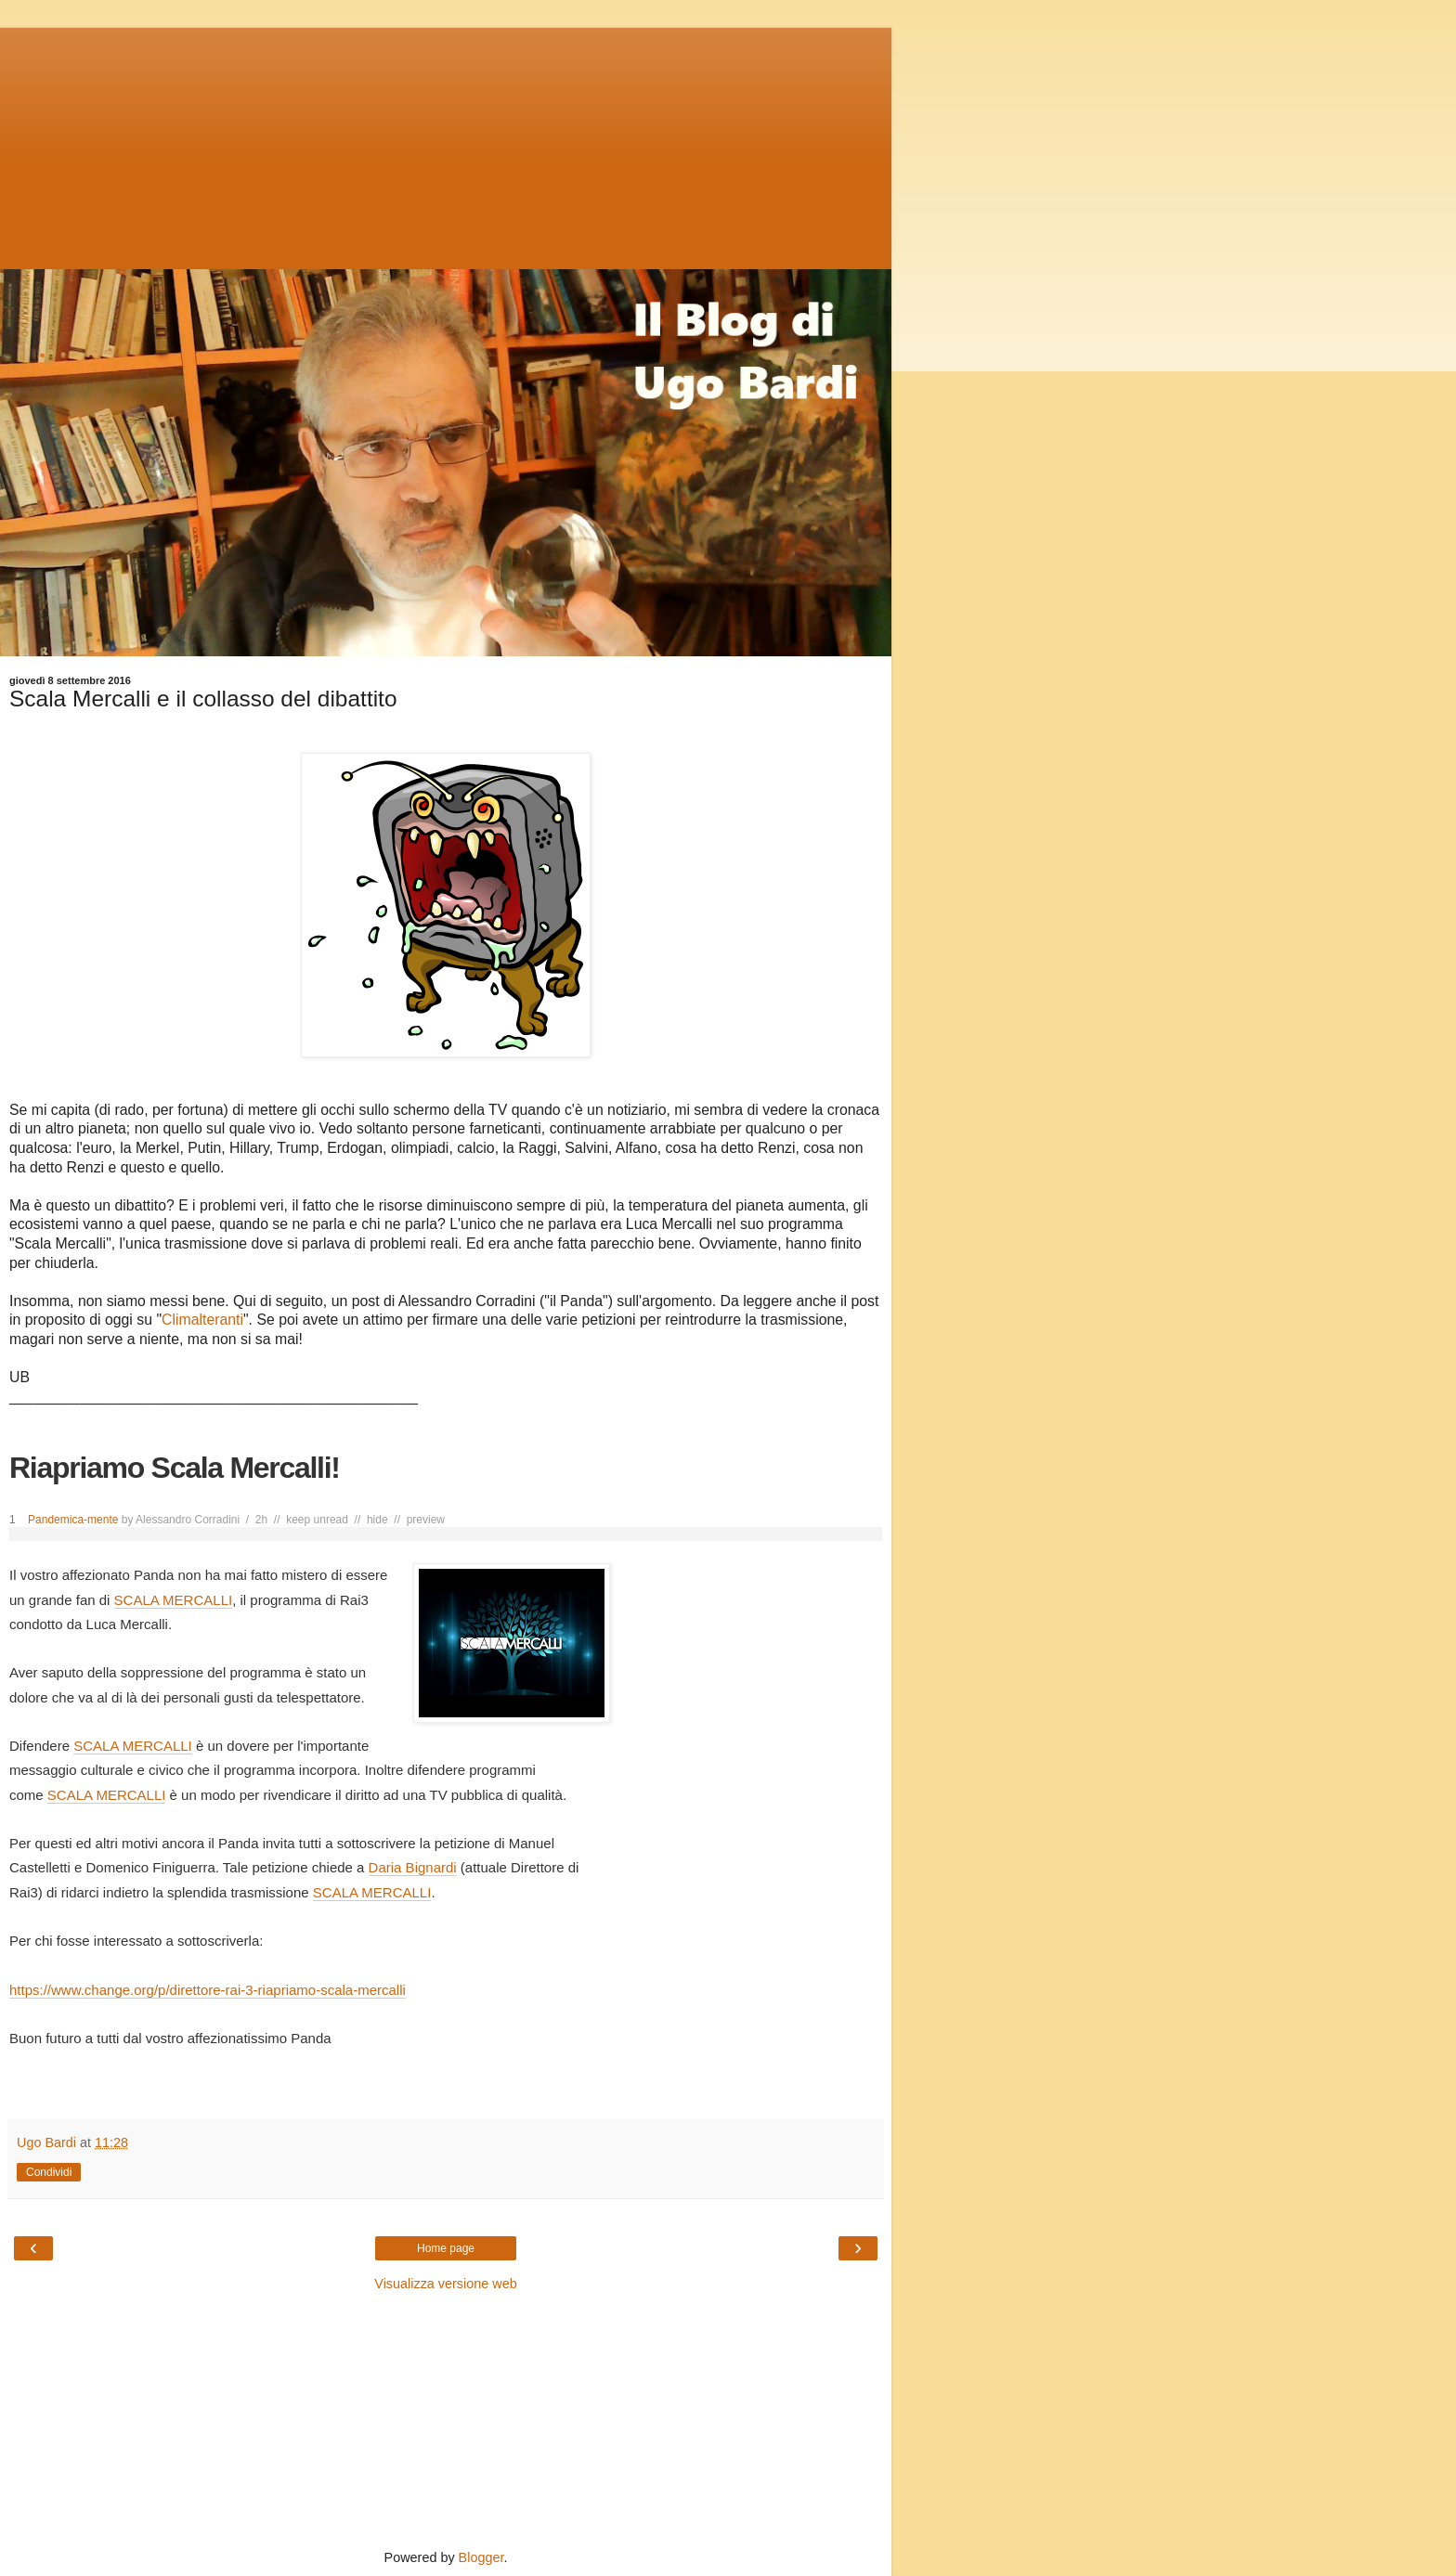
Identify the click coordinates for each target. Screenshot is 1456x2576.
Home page (445, 2248)
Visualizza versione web (445, 2283)
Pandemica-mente (73, 1519)
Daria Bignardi (413, 1867)
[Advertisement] (445, 144)
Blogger (481, 2557)
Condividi (49, 2172)
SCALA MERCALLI (173, 1600)
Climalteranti (202, 1319)
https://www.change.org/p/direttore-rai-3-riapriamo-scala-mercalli (207, 1990)
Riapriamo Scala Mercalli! (174, 1467)
